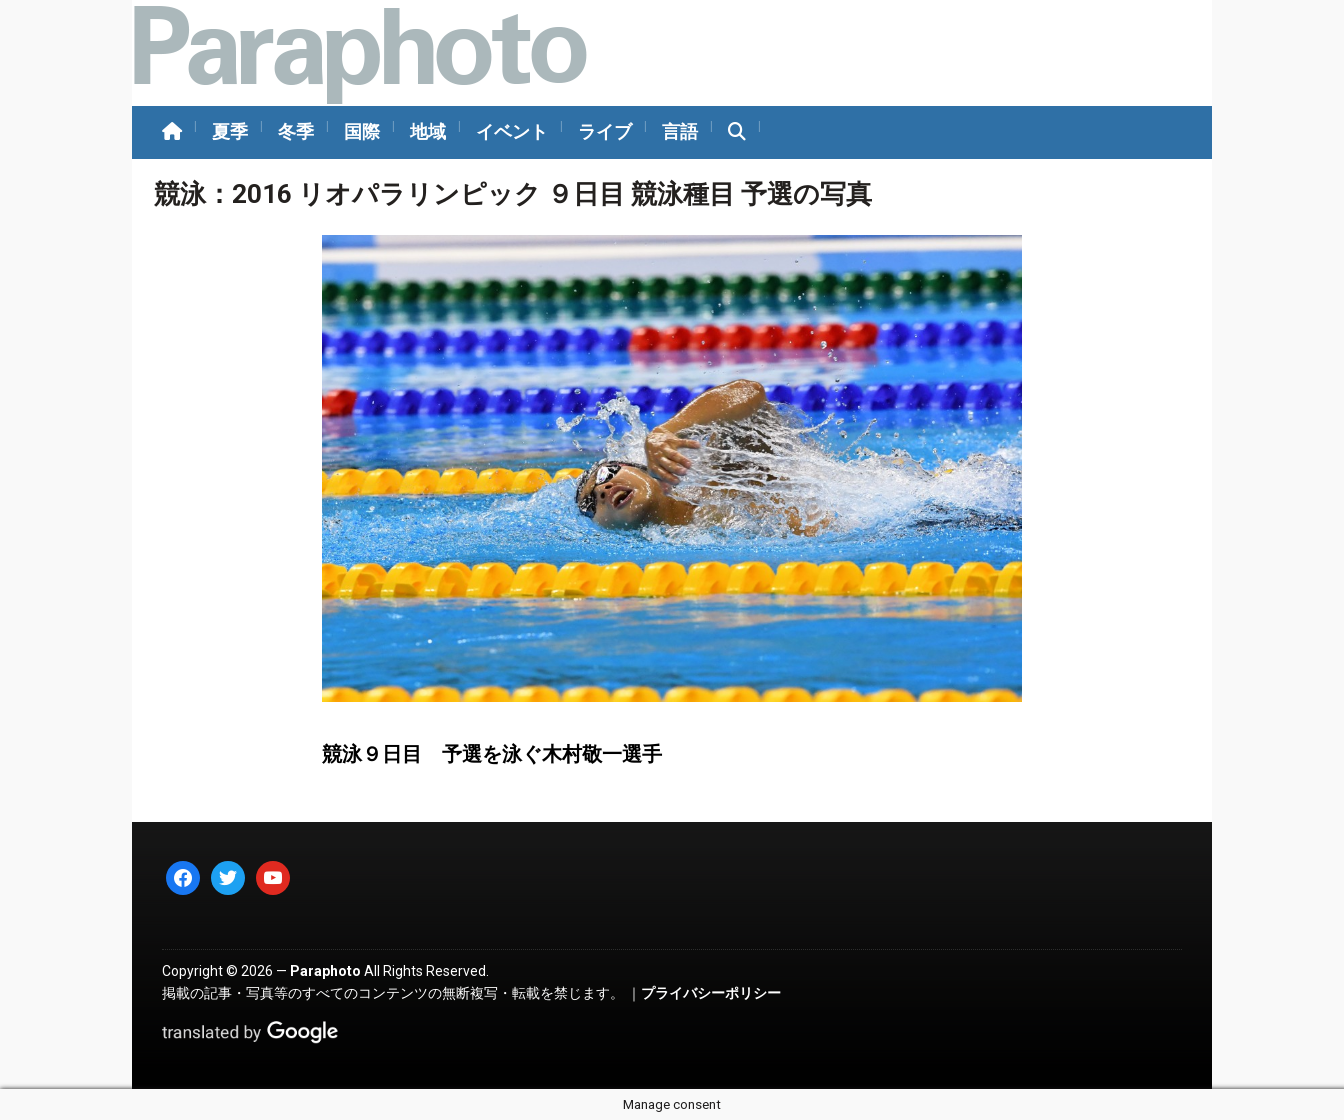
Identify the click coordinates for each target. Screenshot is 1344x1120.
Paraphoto (325, 971)
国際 (362, 131)
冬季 (296, 131)
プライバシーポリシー (711, 993)
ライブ (605, 131)
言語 (680, 131)
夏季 (230, 131)
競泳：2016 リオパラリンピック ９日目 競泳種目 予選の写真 (513, 194)
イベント (512, 131)
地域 (428, 131)
